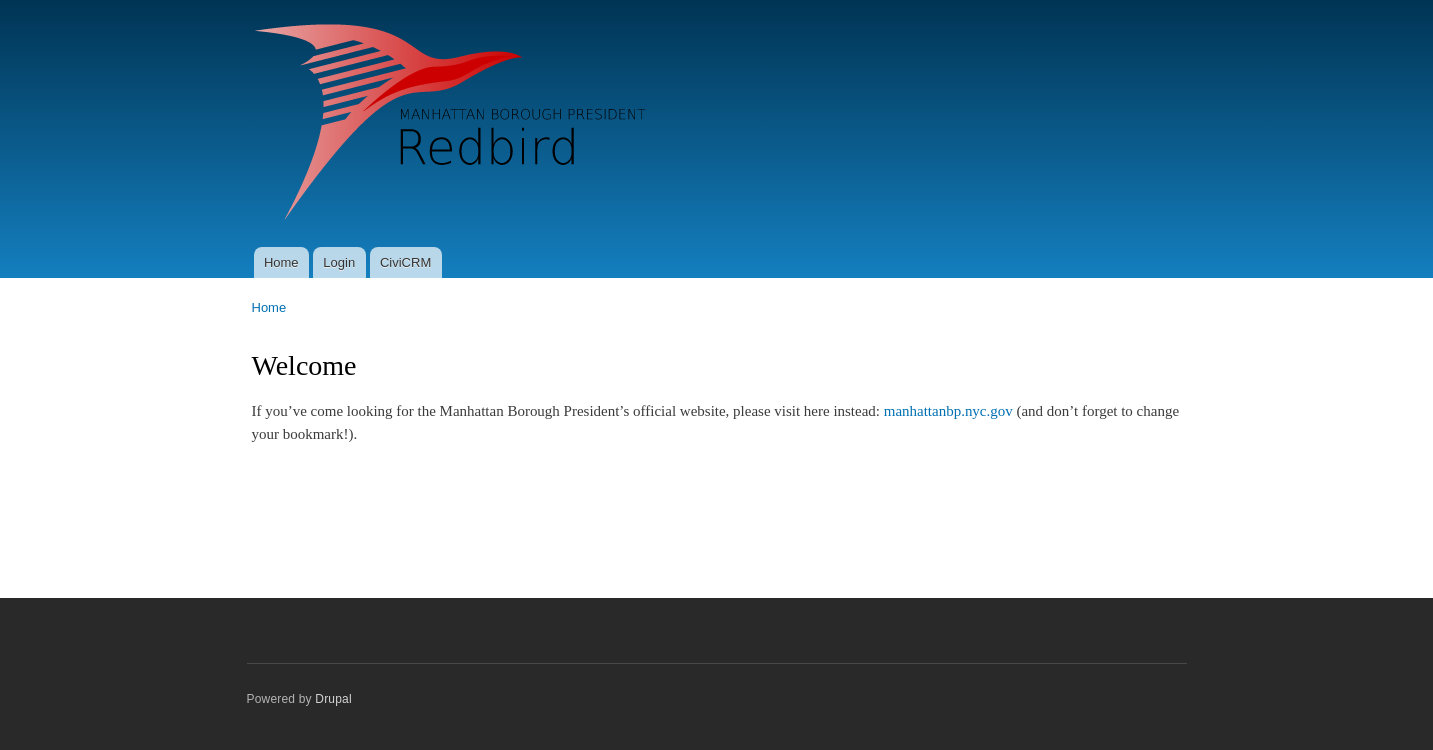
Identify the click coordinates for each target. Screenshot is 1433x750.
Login (339, 262)
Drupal (333, 699)
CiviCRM (405, 262)
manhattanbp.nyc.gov (948, 411)
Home (281, 262)
